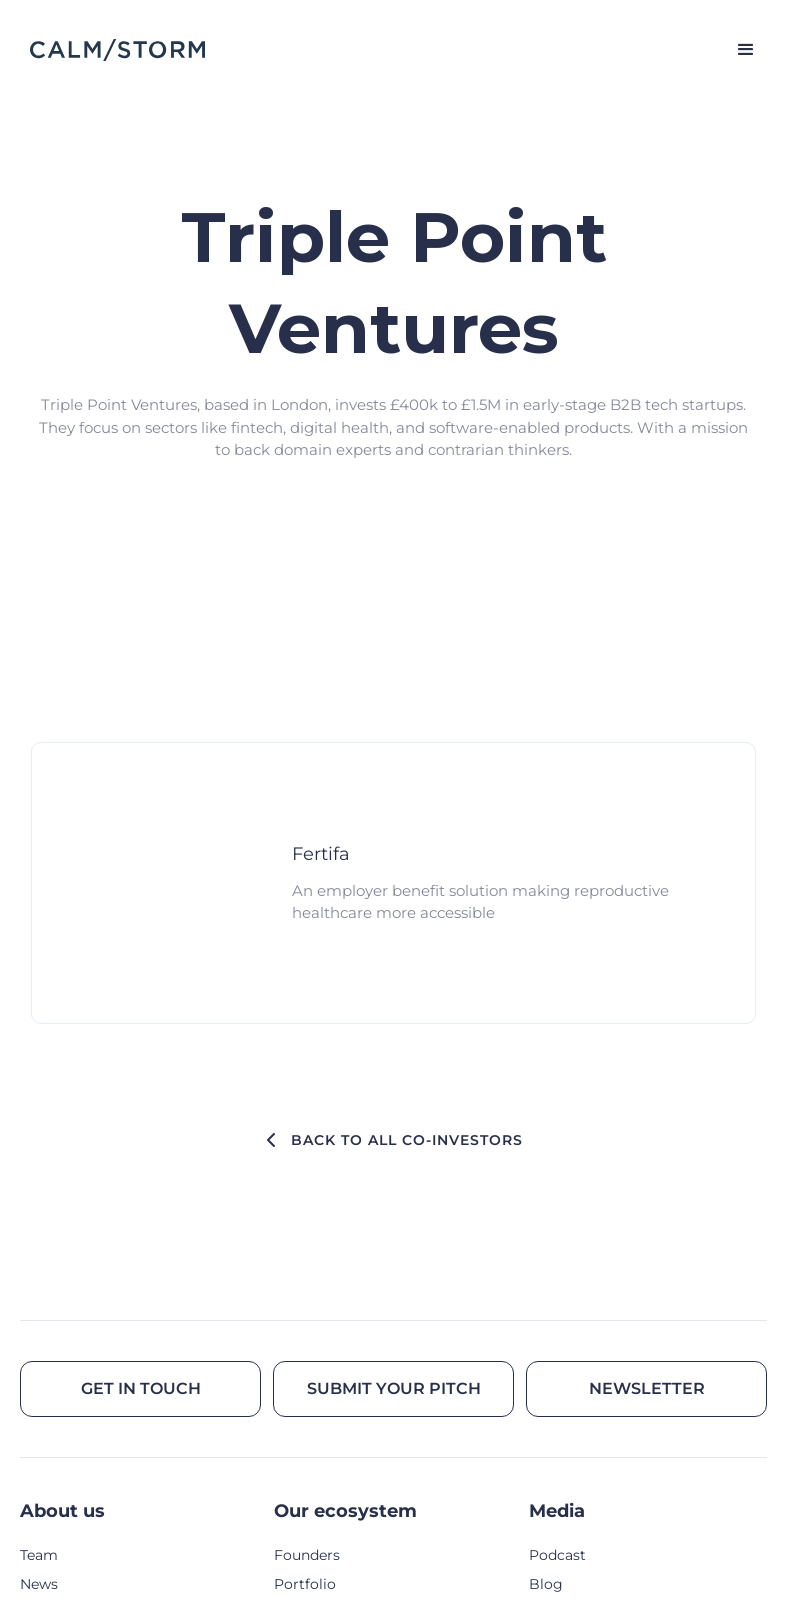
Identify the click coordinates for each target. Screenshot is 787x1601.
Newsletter (647, 1388)
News (39, 1584)
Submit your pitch (394, 1388)
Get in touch (141, 1388)
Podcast (557, 1555)
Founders (307, 1555)
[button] (737, 50)
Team (39, 1555)
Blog (546, 1584)
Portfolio (305, 1584)
